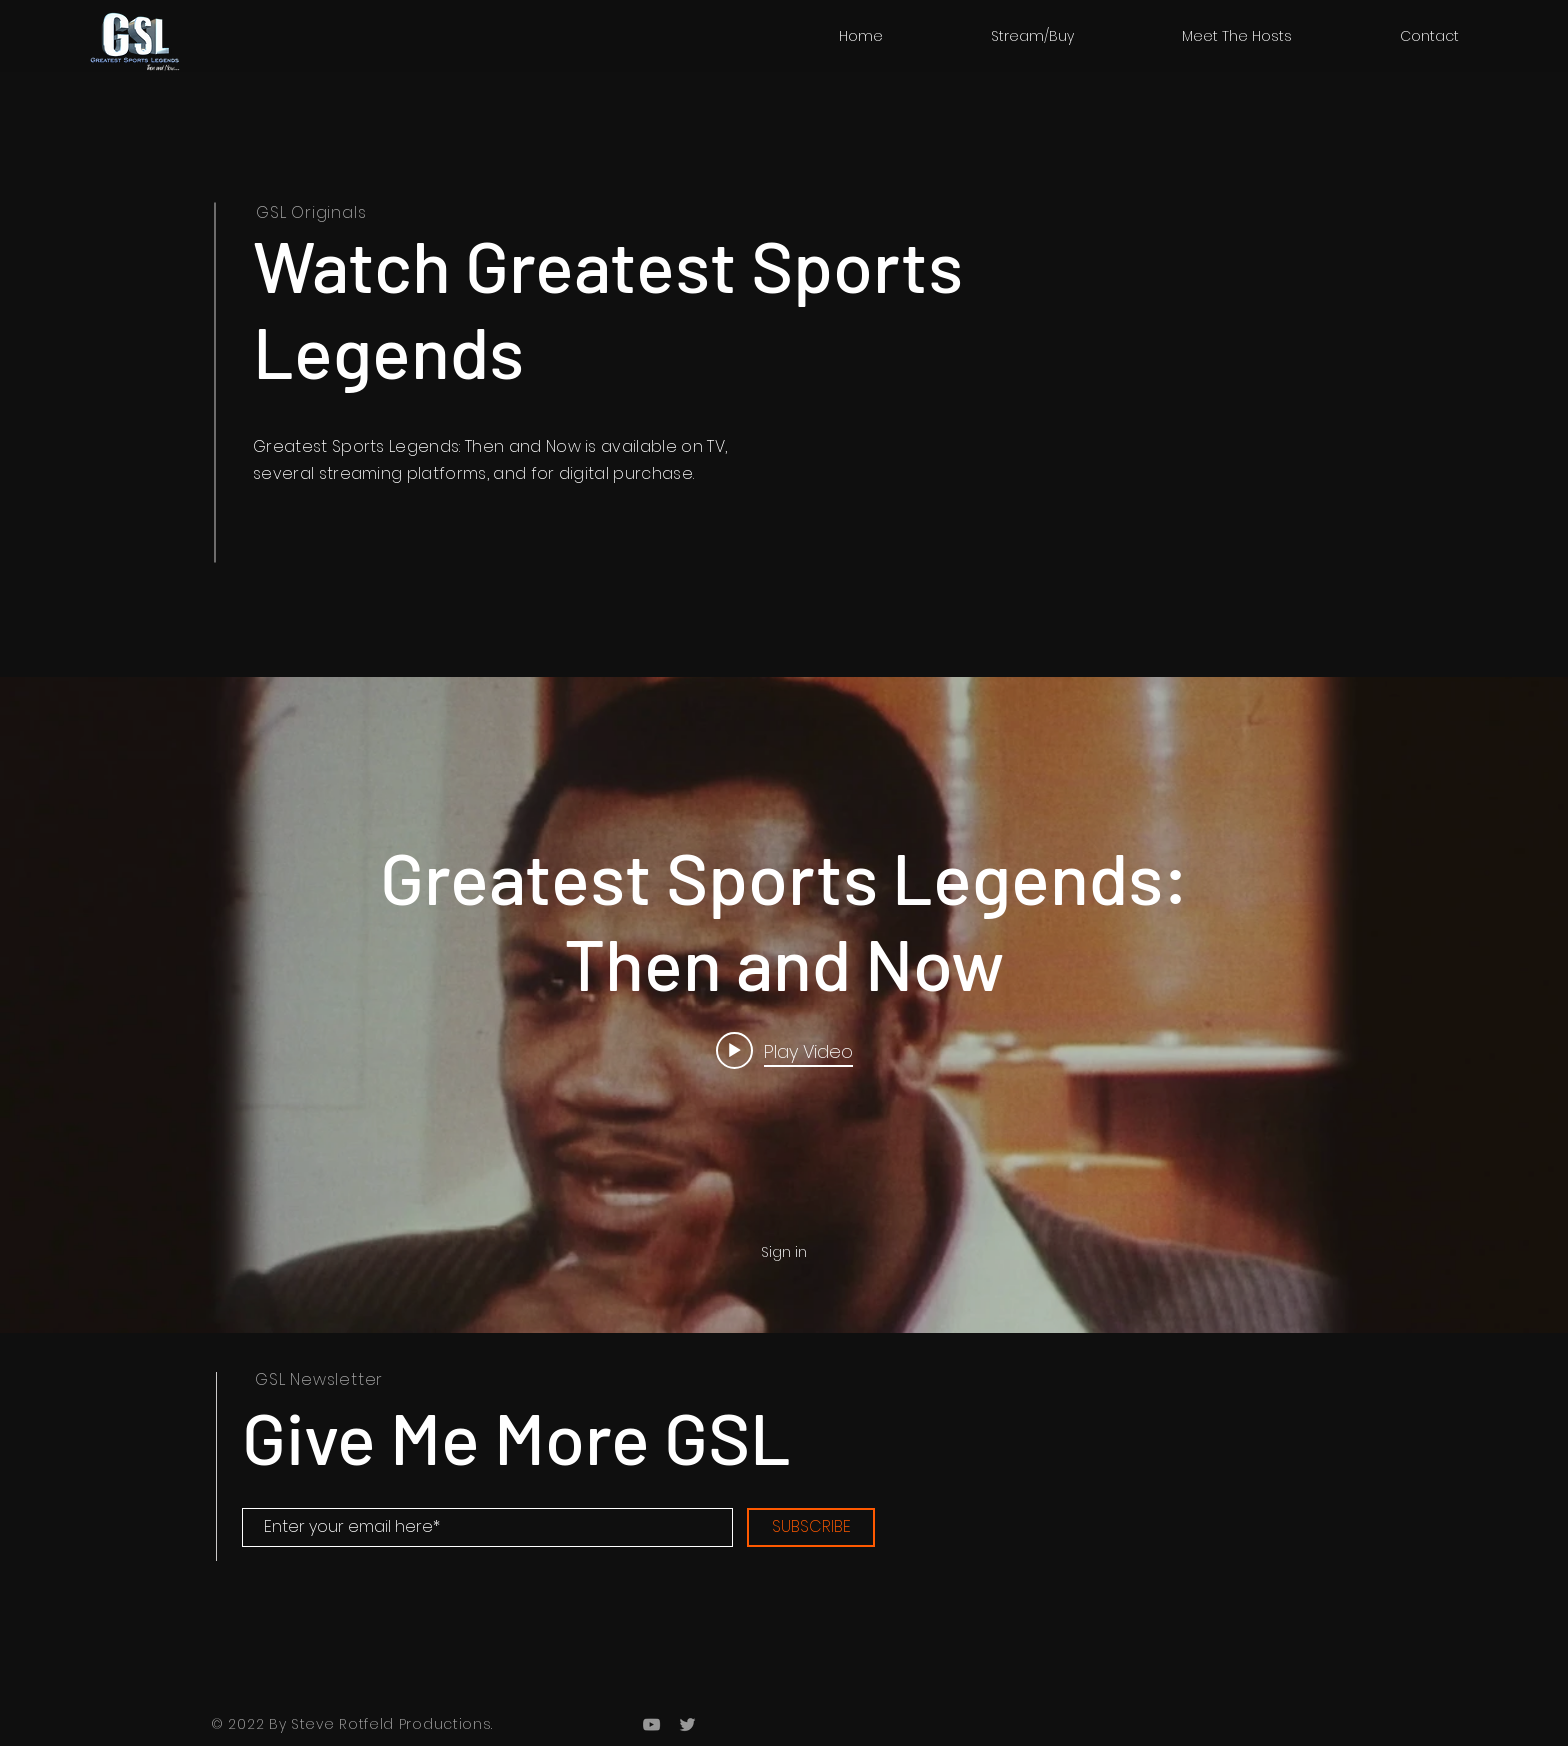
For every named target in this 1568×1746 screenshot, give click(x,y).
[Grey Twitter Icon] (687, 1724)
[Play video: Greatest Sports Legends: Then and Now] (784, 1050)
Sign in (784, 1252)
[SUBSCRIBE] (811, 1527)
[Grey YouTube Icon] (651, 1724)
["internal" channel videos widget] (784, 1005)
